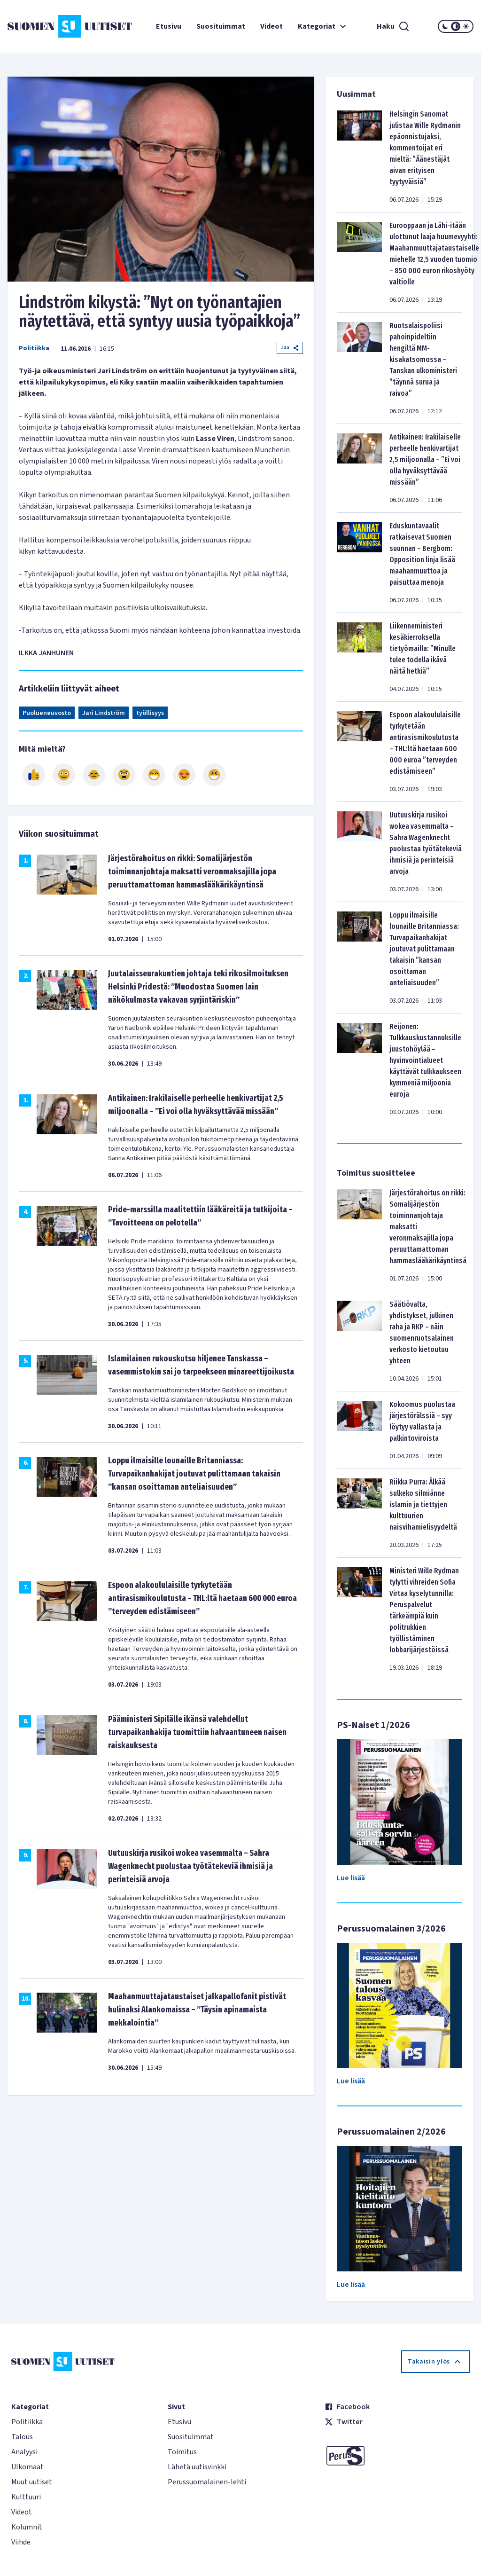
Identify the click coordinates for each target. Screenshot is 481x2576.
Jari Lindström (103, 713)
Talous (22, 2437)
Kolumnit (26, 2527)
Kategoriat (323, 26)
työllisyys (150, 713)
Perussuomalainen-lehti (207, 2482)
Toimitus (182, 2452)
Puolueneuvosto (47, 713)
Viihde (21, 2542)
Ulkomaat (27, 2467)
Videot (271, 26)
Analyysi (24, 2452)
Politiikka (34, 348)
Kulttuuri (26, 2497)
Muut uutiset (31, 2482)
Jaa (290, 348)
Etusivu (168, 26)
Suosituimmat (220, 26)
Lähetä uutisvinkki (197, 2467)
